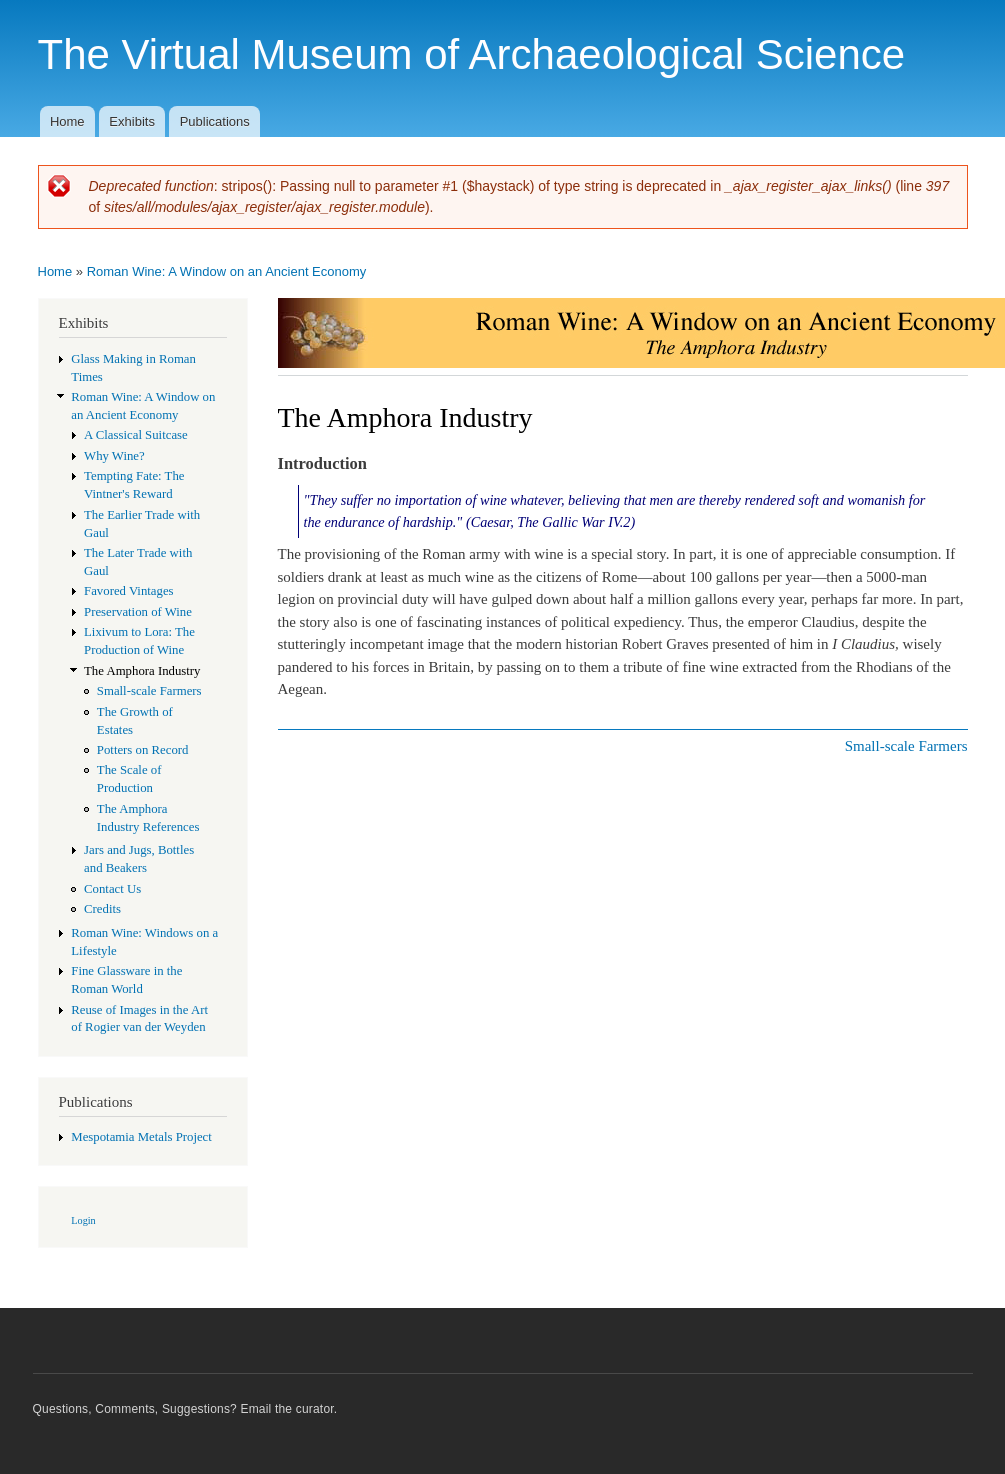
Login (83, 1220)
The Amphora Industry (142, 671)
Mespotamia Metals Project (141, 1137)
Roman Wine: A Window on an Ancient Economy (227, 271)
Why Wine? (114, 456)
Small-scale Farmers (149, 691)
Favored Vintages (129, 591)
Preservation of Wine (138, 612)
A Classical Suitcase (136, 435)
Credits (102, 909)
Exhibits (132, 121)
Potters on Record (143, 750)
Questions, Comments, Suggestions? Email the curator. (185, 1409)
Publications (215, 121)
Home (67, 121)
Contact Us (112, 889)
